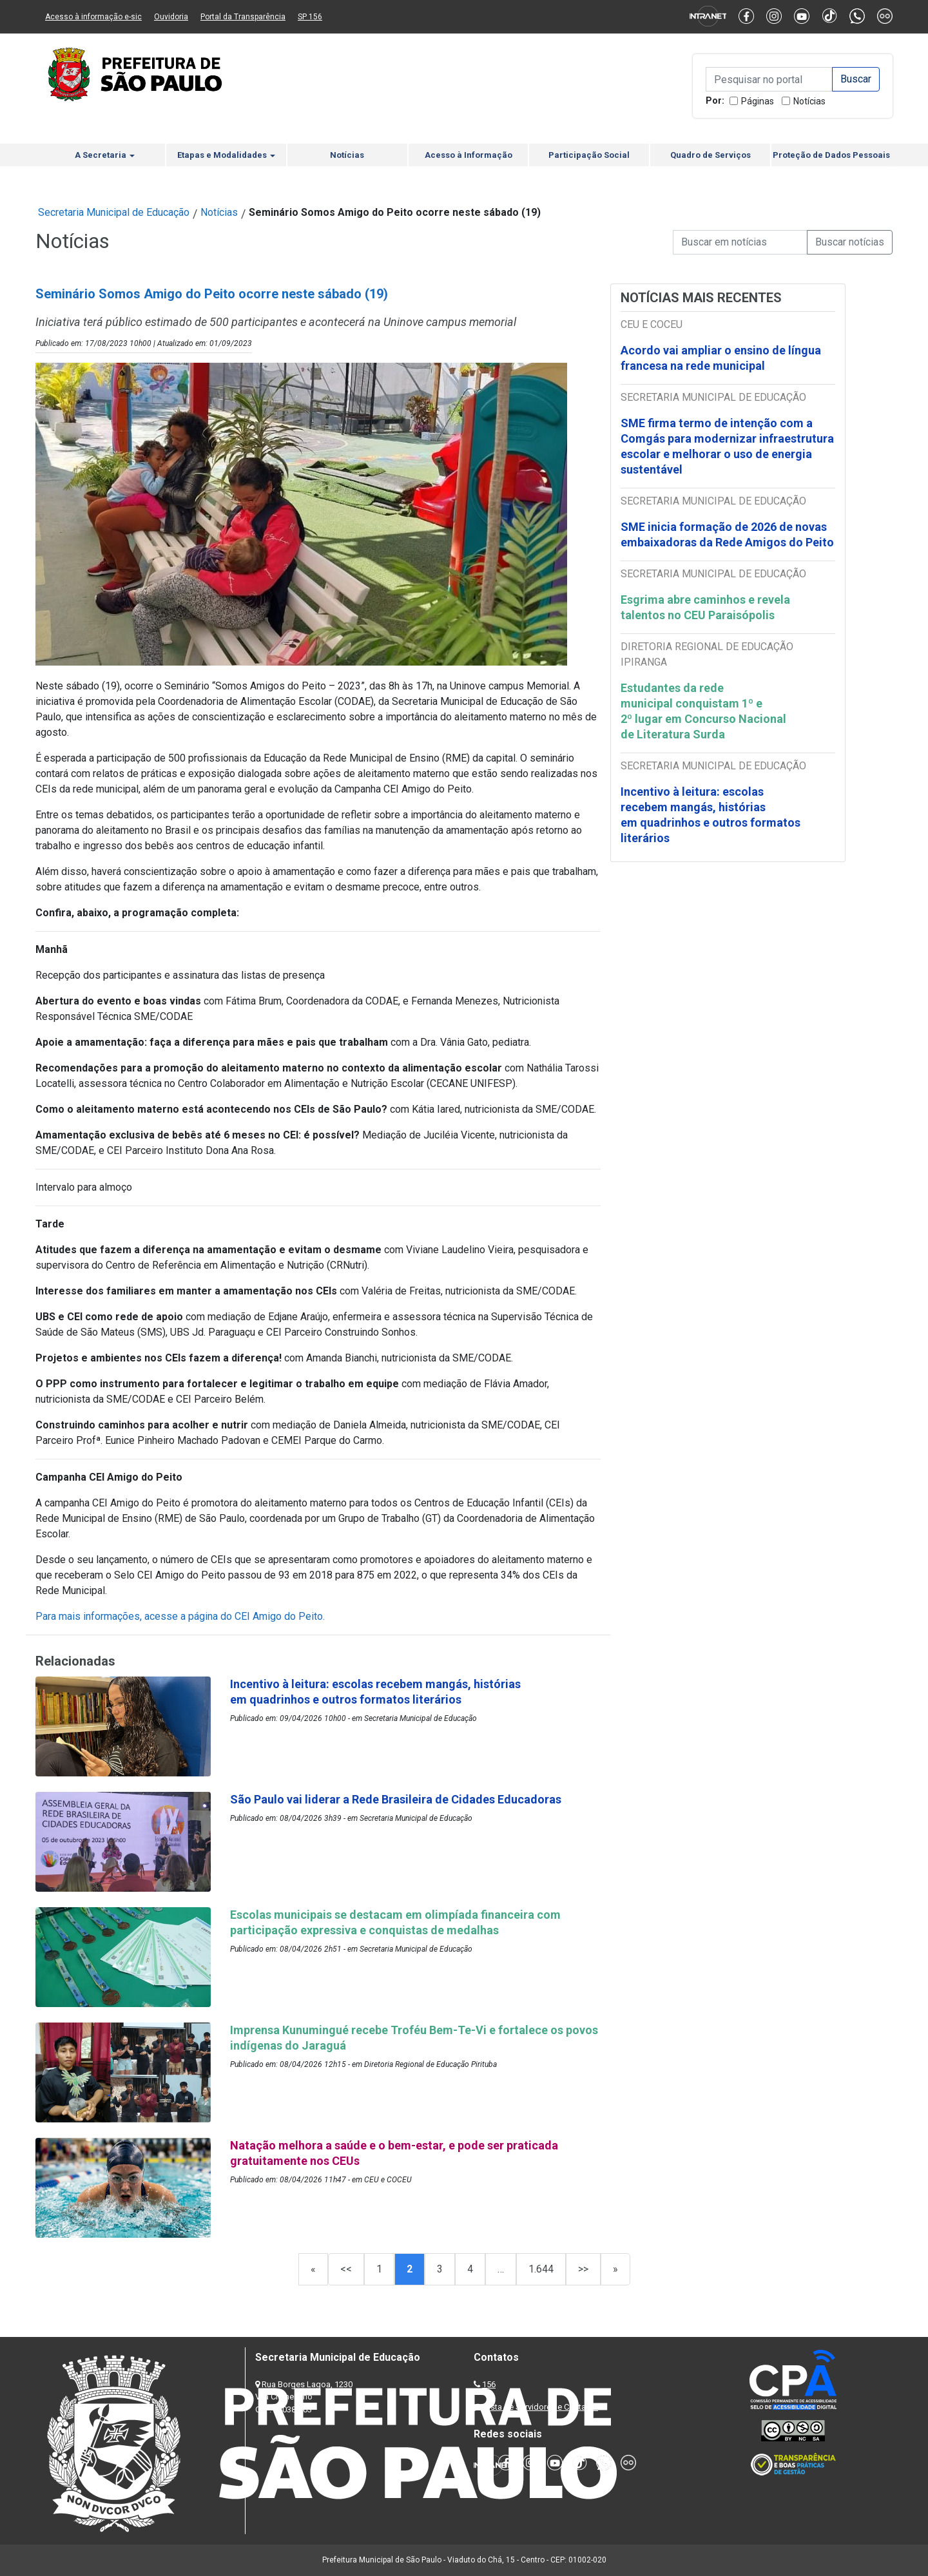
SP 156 (310, 16)
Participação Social (589, 155)
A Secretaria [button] (105, 155)
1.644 (541, 2269)
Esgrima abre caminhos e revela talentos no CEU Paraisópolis (705, 607)
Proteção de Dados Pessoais (831, 155)
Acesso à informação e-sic (93, 16)
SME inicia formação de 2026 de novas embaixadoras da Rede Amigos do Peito (727, 534)
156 (489, 2384)
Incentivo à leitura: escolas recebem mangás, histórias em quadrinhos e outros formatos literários (710, 815)
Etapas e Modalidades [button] (226, 155)
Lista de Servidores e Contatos (541, 2407)
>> (583, 2269)
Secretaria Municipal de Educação (113, 212)
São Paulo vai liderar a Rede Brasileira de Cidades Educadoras (395, 1799)
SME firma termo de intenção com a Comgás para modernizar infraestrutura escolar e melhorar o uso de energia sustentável (727, 446)
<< (346, 2269)
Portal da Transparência (242, 16)
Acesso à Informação (468, 155)
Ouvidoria (171, 16)
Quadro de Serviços (710, 155)
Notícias (809, 101)
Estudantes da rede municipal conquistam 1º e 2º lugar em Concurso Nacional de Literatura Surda (703, 711)
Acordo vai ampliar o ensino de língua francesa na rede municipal (721, 357)
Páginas (757, 101)
